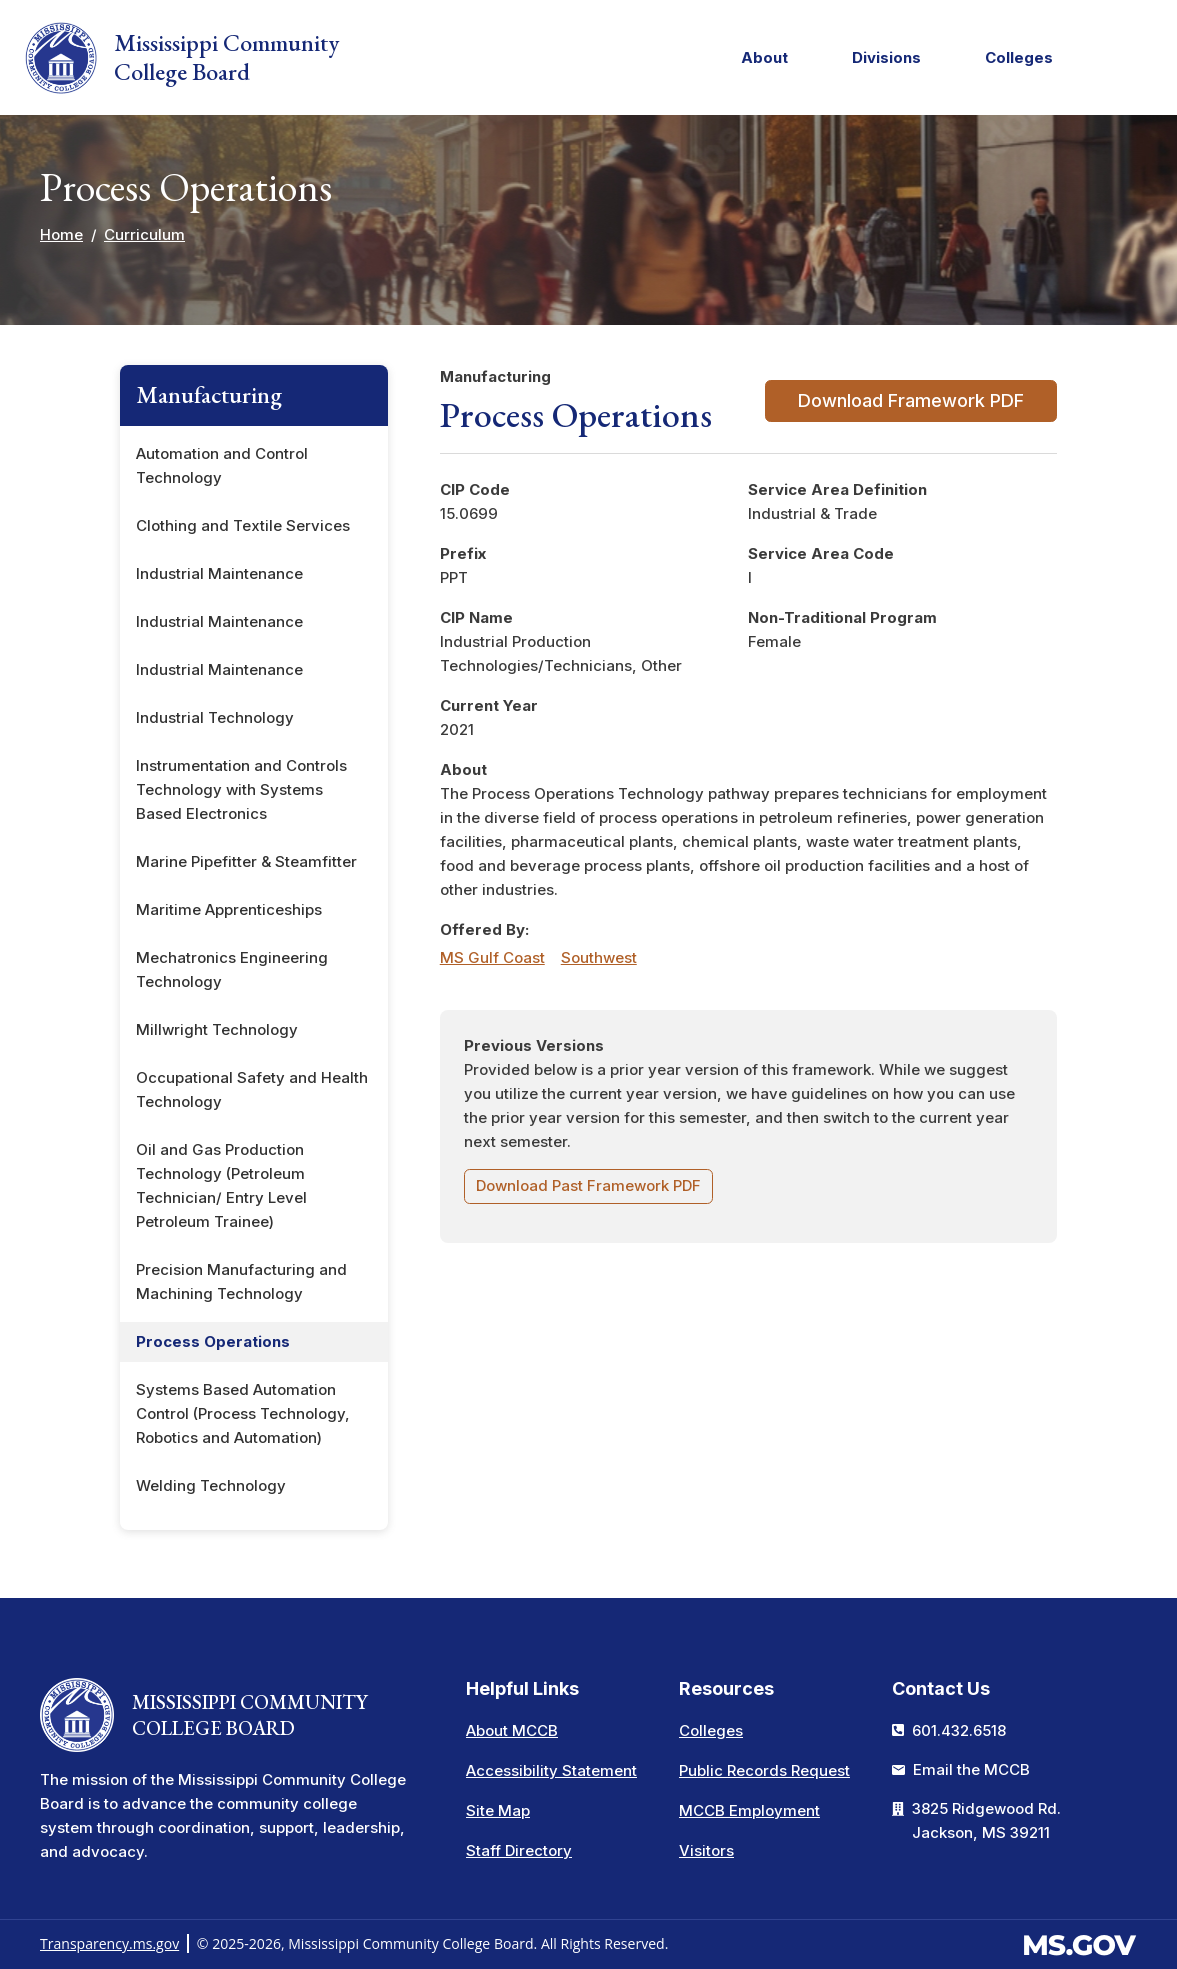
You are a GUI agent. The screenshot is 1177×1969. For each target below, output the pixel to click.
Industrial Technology (215, 717)
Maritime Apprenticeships (229, 909)
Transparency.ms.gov (109, 1943)
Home (61, 234)
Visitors (706, 1850)
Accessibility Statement (551, 1770)
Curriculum (144, 234)
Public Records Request (764, 1770)
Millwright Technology (217, 1029)
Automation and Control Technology (222, 465)
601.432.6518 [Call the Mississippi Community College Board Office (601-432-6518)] (959, 1730)
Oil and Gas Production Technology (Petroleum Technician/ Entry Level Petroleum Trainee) (221, 1185)
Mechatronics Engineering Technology (232, 969)
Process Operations (213, 1341)
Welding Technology (211, 1485)
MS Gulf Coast (492, 957)
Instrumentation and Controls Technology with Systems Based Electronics (241, 789)
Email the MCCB (971, 1769)
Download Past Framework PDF (588, 1185)
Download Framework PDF (911, 400)
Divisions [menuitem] (881, 61)
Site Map (498, 1810)
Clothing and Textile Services (243, 525)
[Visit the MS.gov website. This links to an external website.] (1079, 1942)
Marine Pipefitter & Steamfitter (246, 861)
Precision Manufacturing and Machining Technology (241, 1281)
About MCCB (512, 1730)
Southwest (599, 957)
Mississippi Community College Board (181, 58)
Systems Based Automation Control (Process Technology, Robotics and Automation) (243, 1413)
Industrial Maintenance (219, 573)
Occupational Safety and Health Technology (252, 1089)
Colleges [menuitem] (1013, 61)
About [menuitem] (759, 61)
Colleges (711, 1730)
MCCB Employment (749, 1810)
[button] (1143, 58)
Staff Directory (519, 1850)
